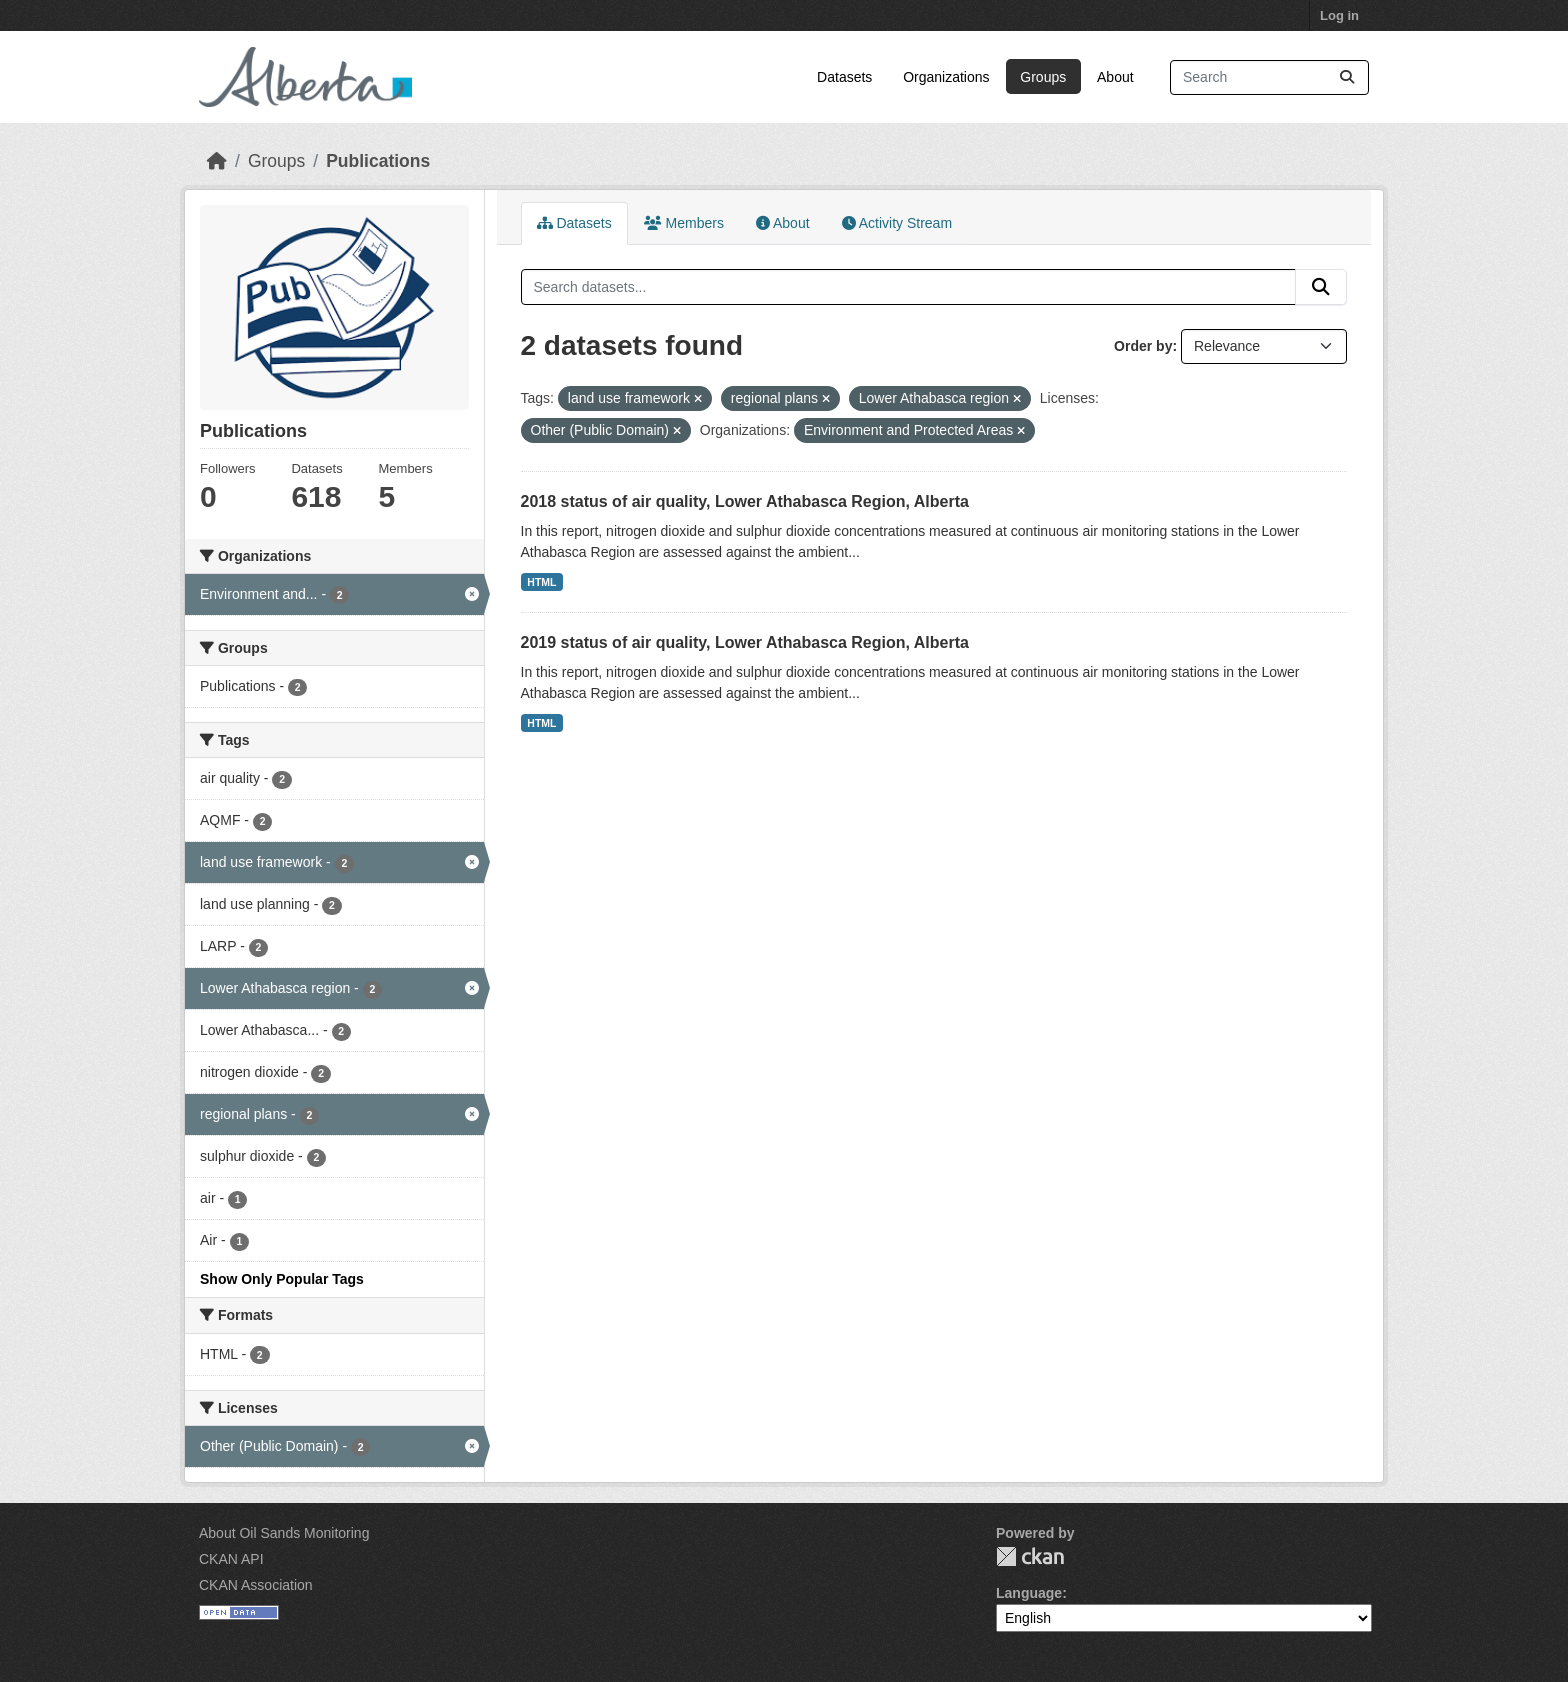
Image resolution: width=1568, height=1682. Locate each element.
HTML (541, 582)
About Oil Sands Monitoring (284, 1533)
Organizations (946, 77)
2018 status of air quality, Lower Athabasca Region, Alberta (745, 501)
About (1115, 77)
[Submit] (1347, 77)
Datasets (844, 77)
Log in (1339, 15)
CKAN (1030, 1556)
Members (684, 223)
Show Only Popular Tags (282, 1279)
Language (1029, 1593)
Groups (1043, 77)
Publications (378, 161)
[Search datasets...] (1269, 77)
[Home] (217, 161)
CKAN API (231, 1559)
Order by (1143, 346)
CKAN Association (256, 1585)
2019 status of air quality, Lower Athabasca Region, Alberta (745, 642)
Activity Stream (897, 223)
